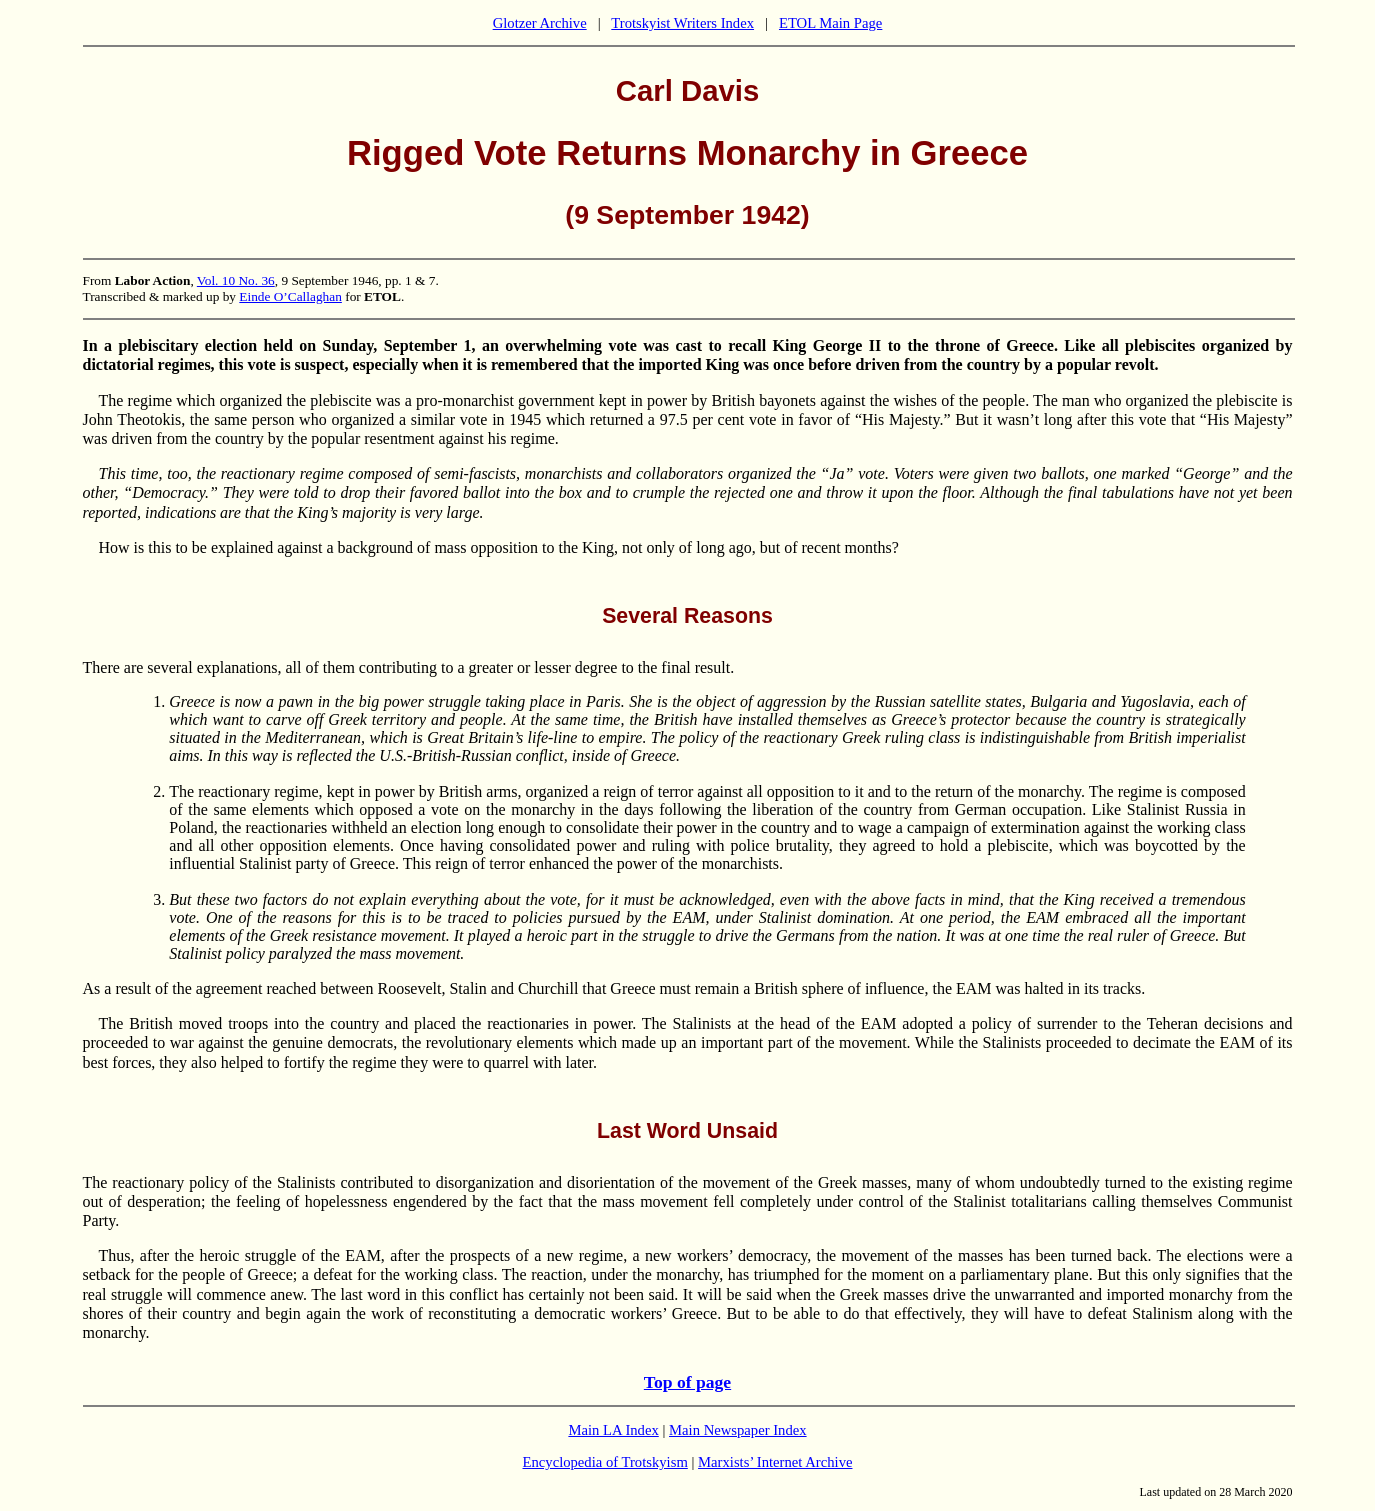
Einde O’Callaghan (290, 296)
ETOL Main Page (830, 23)
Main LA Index (613, 1430)
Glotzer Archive (540, 23)
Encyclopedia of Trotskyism (605, 1462)
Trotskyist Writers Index (682, 23)
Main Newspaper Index (738, 1430)
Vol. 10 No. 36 (236, 280)
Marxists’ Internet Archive (775, 1462)
